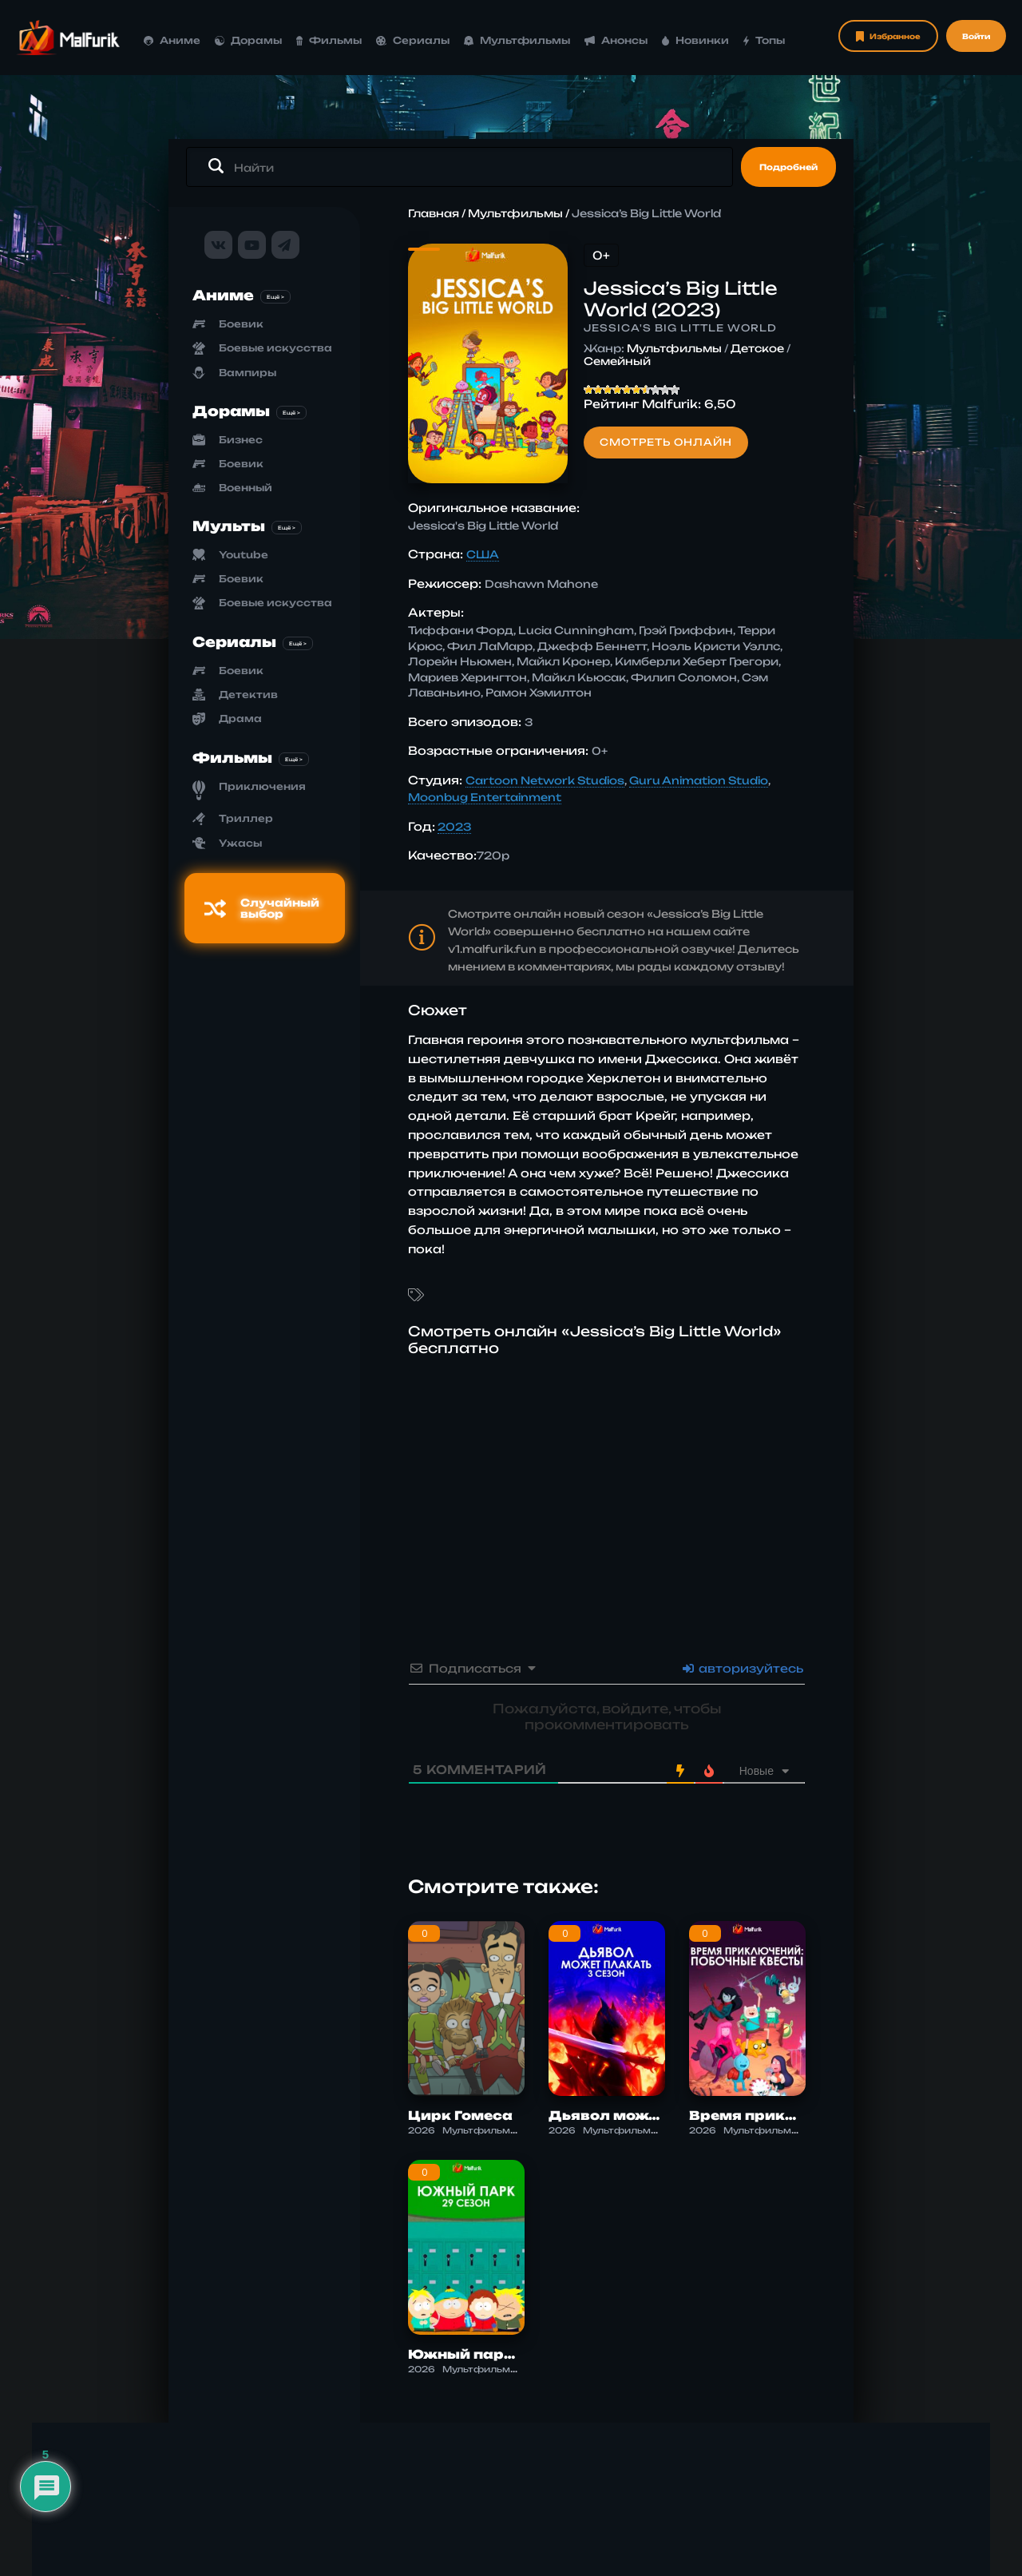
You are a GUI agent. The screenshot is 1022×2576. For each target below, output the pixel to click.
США (482, 554)
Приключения (262, 786)
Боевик (241, 324)
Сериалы (413, 40)
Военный (245, 488)
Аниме (172, 40)
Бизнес (241, 440)
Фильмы (329, 40)
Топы (764, 40)
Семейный (617, 361)
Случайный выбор (261, 908)
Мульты (228, 526)
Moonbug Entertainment (484, 797)
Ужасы (240, 843)
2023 (454, 826)
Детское (757, 348)
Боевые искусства (275, 348)
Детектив (248, 695)
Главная (433, 213)
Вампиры (247, 373)
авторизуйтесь (743, 1668)
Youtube (243, 555)
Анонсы (615, 40)
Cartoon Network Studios (544, 780)
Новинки (696, 40)
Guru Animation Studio (698, 780)
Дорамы (248, 40)
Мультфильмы (517, 40)
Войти (976, 36)
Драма (240, 718)
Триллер (246, 818)
